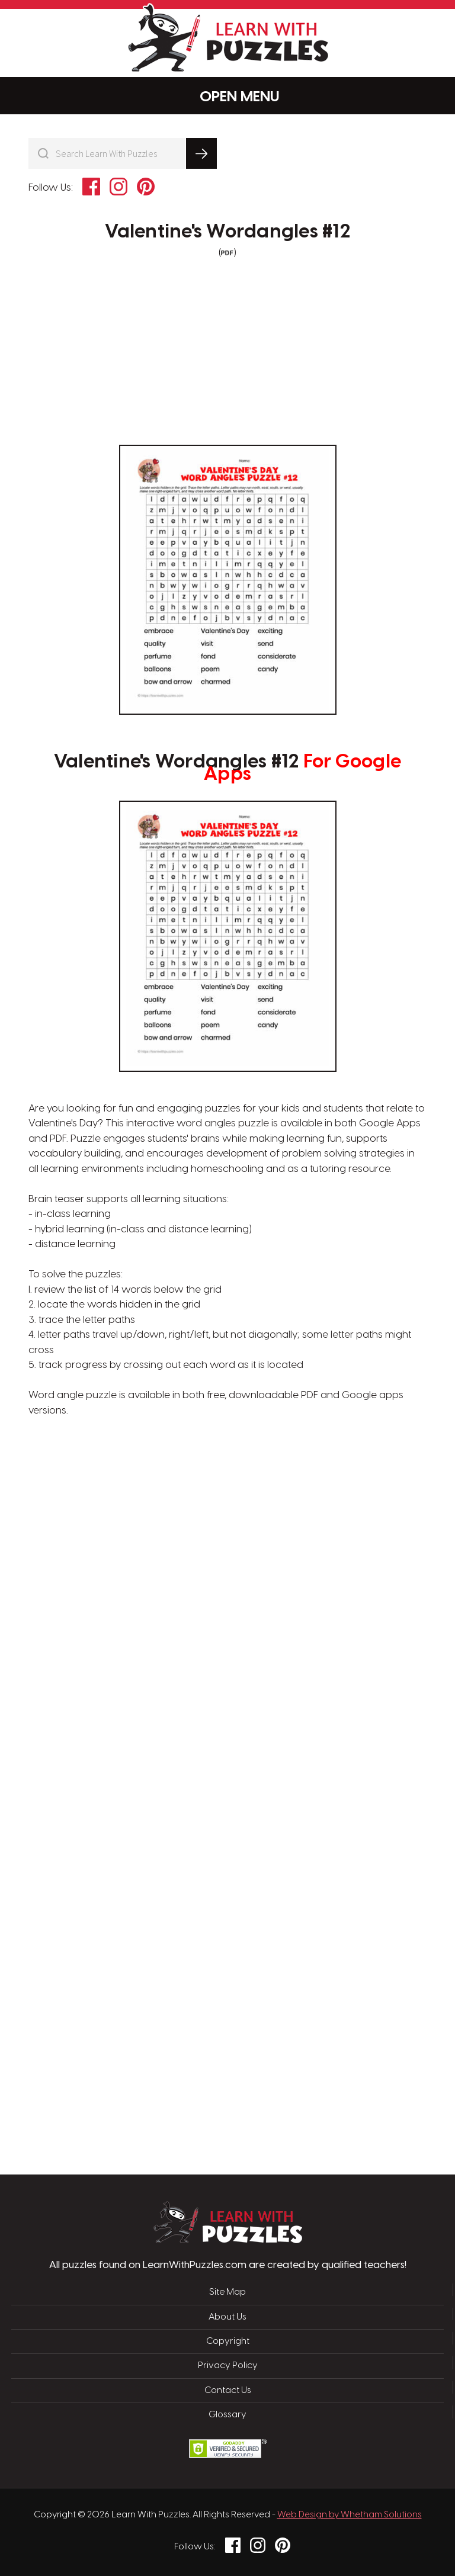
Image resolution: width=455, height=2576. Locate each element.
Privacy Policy (228, 2366)
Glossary (227, 2415)
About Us (227, 2317)
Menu (228, 96)
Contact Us (227, 2390)
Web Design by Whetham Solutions (349, 2515)
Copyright (227, 2341)
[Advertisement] (171, 1608)
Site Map (227, 2292)
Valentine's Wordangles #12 (227, 232)
